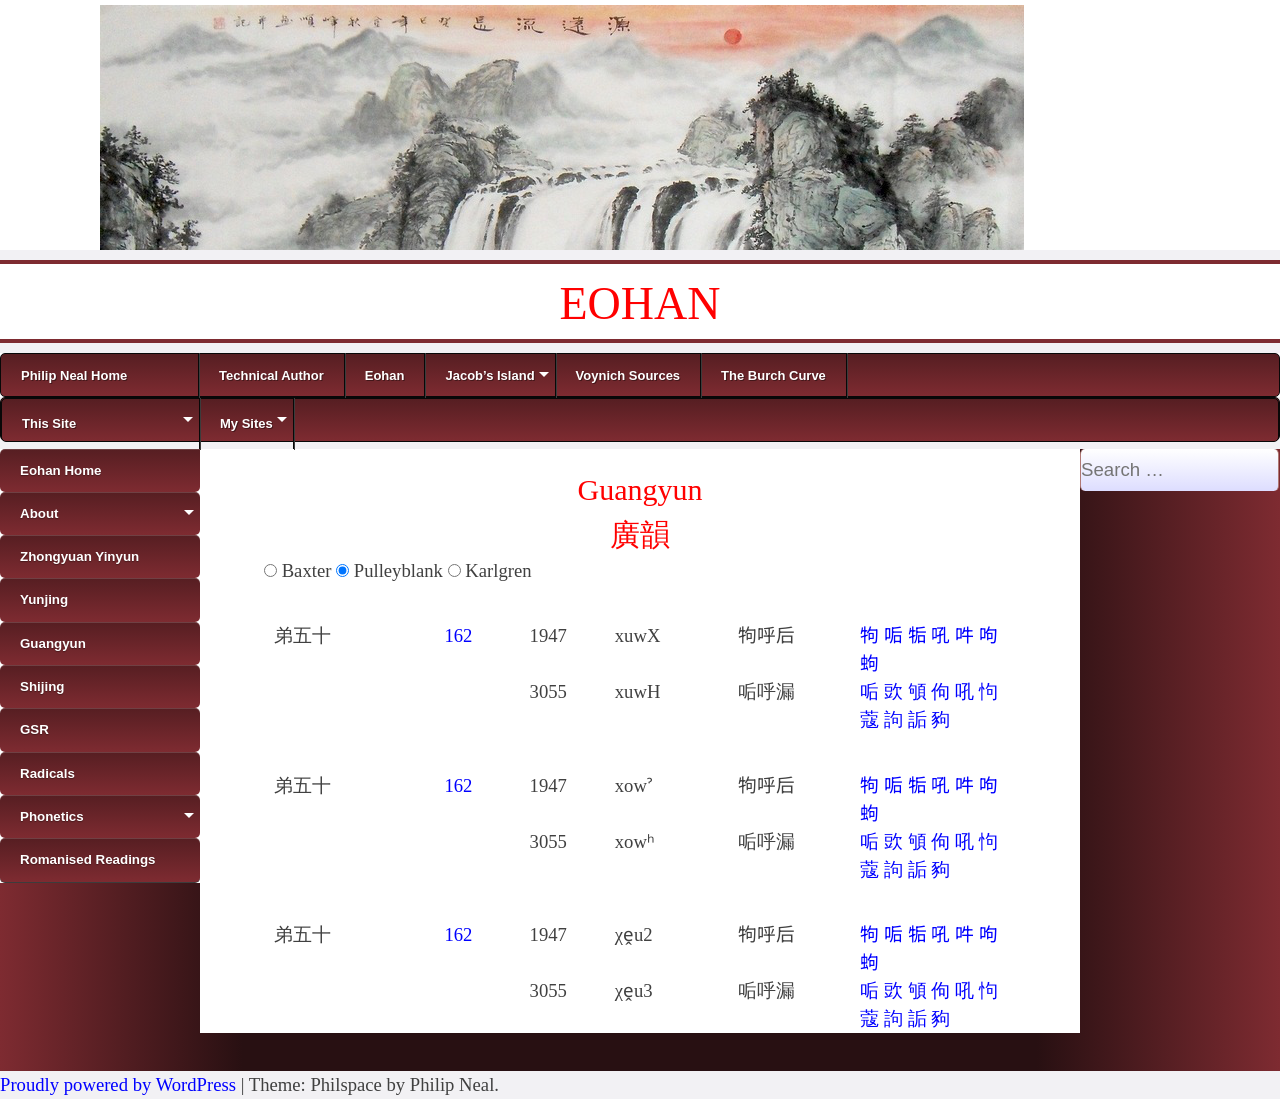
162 (458, 635)
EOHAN (640, 303)
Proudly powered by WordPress (118, 1084)
